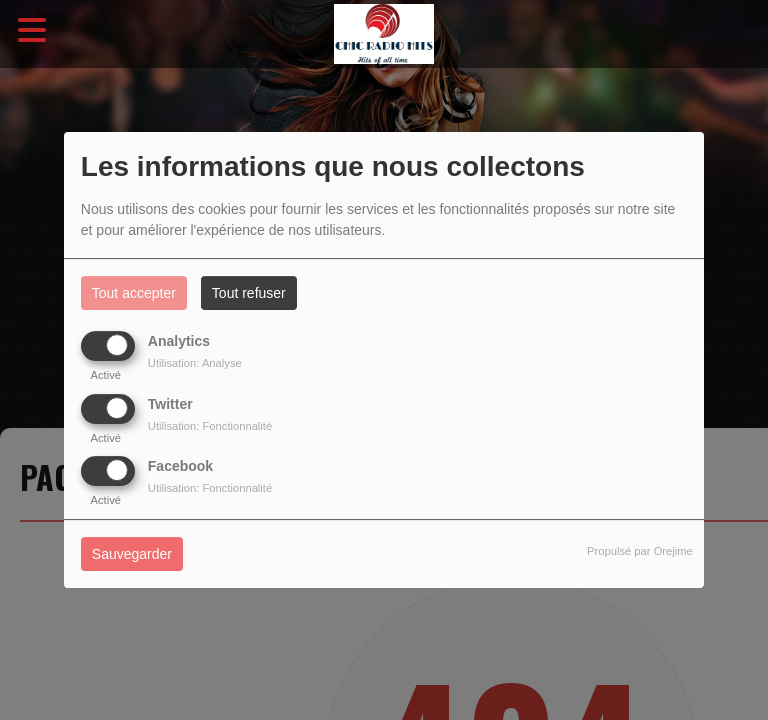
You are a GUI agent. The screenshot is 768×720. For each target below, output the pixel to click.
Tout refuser (249, 293)
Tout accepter (134, 293)
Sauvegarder (132, 554)
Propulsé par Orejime (640, 551)
